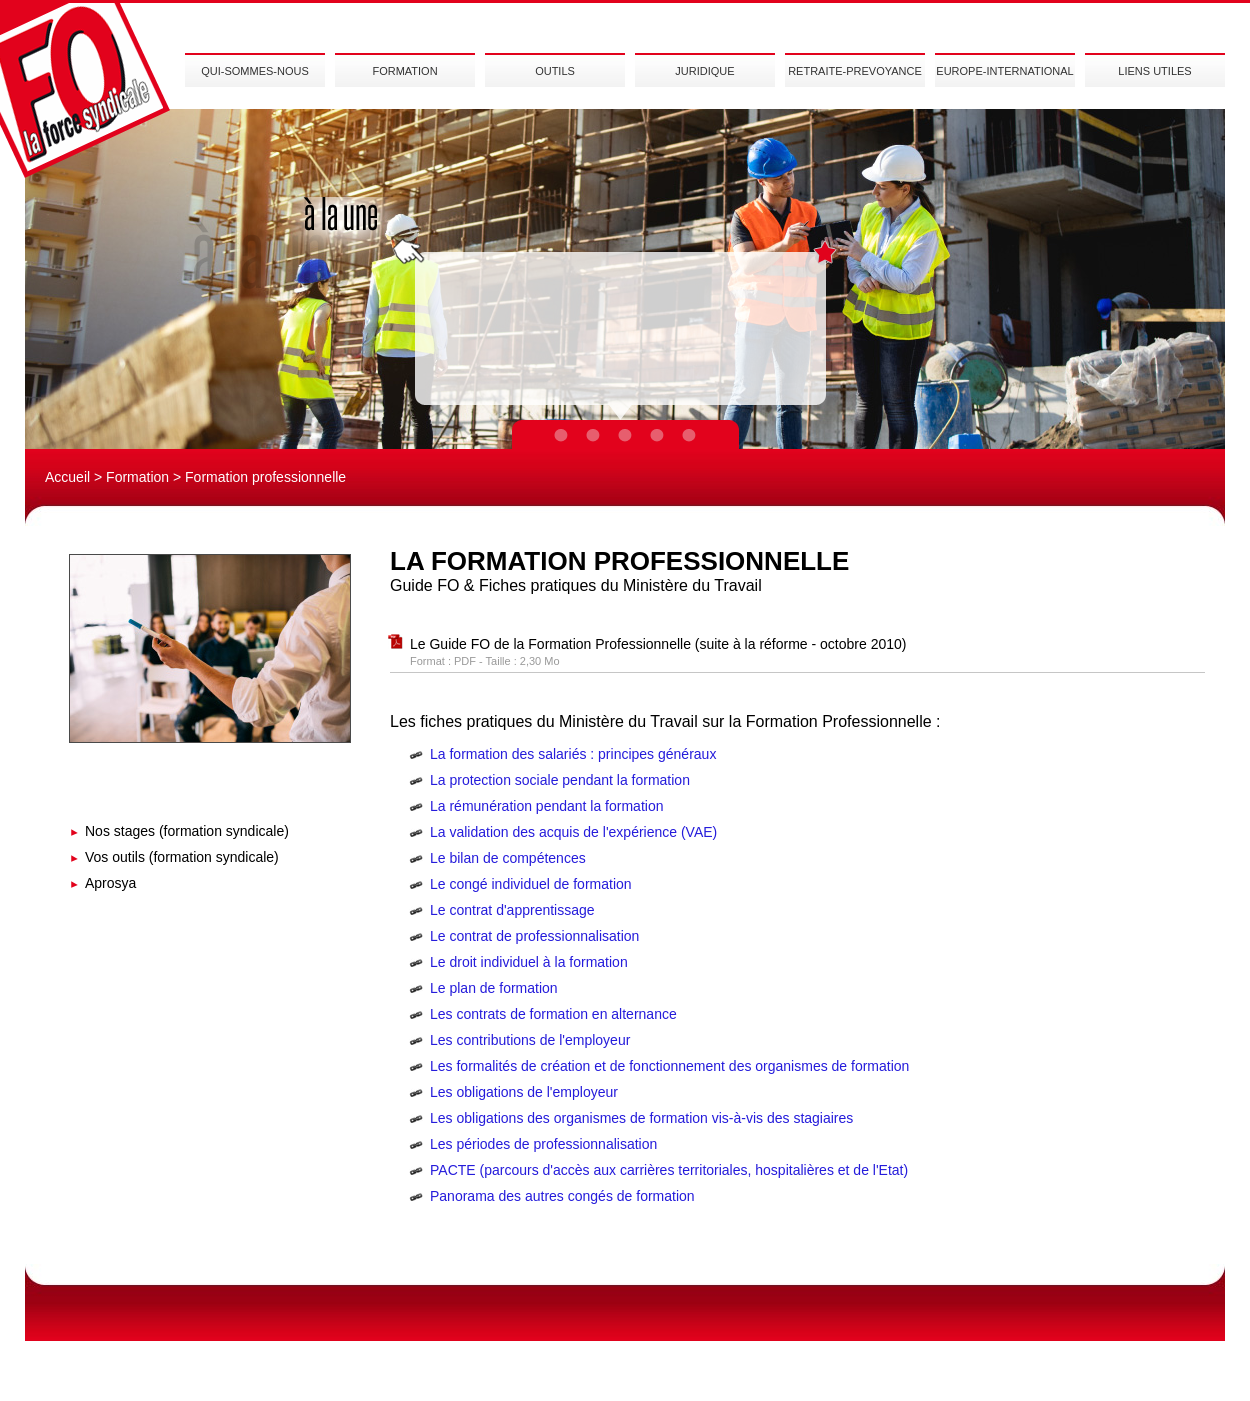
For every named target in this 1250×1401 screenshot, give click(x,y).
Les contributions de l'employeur (530, 1040)
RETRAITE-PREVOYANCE (855, 71)
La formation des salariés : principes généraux (573, 754)
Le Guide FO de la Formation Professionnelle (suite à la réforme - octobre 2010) (658, 644)
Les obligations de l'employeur (524, 1092)
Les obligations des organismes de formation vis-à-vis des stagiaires (641, 1118)
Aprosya (110, 883)
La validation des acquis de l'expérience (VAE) (573, 832)
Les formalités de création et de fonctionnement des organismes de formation (669, 1066)
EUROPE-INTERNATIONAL (1004, 71)
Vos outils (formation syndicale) (182, 857)
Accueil (67, 477)
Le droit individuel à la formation (529, 962)
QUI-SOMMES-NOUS (255, 71)
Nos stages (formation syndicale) (187, 831)
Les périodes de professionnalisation (543, 1144)
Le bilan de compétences (508, 858)
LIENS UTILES (1154, 71)
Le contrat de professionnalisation (534, 936)
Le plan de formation (494, 988)
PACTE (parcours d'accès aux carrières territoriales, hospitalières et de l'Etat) (669, 1170)
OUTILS (555, 71)
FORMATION (404, 71)
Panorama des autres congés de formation (562, 1196)
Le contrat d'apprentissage (512, 910)
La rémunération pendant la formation (546, 806)
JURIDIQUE (704, 71)
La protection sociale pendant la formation (560, 780)
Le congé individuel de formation (531, 884)
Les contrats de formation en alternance (553, 1014)
